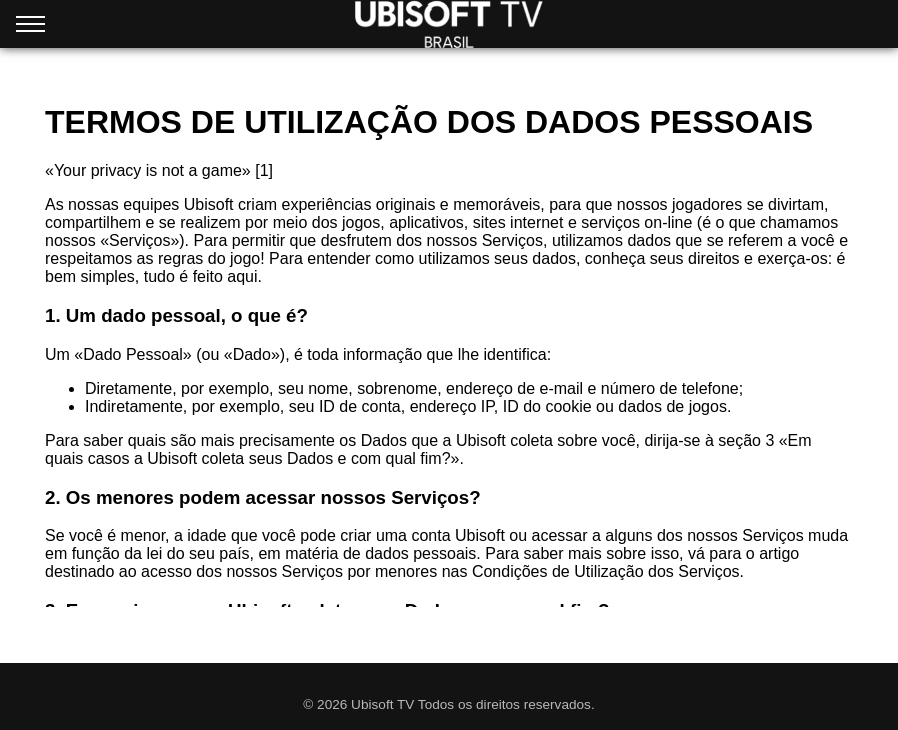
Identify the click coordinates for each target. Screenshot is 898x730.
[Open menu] (30, 28)
